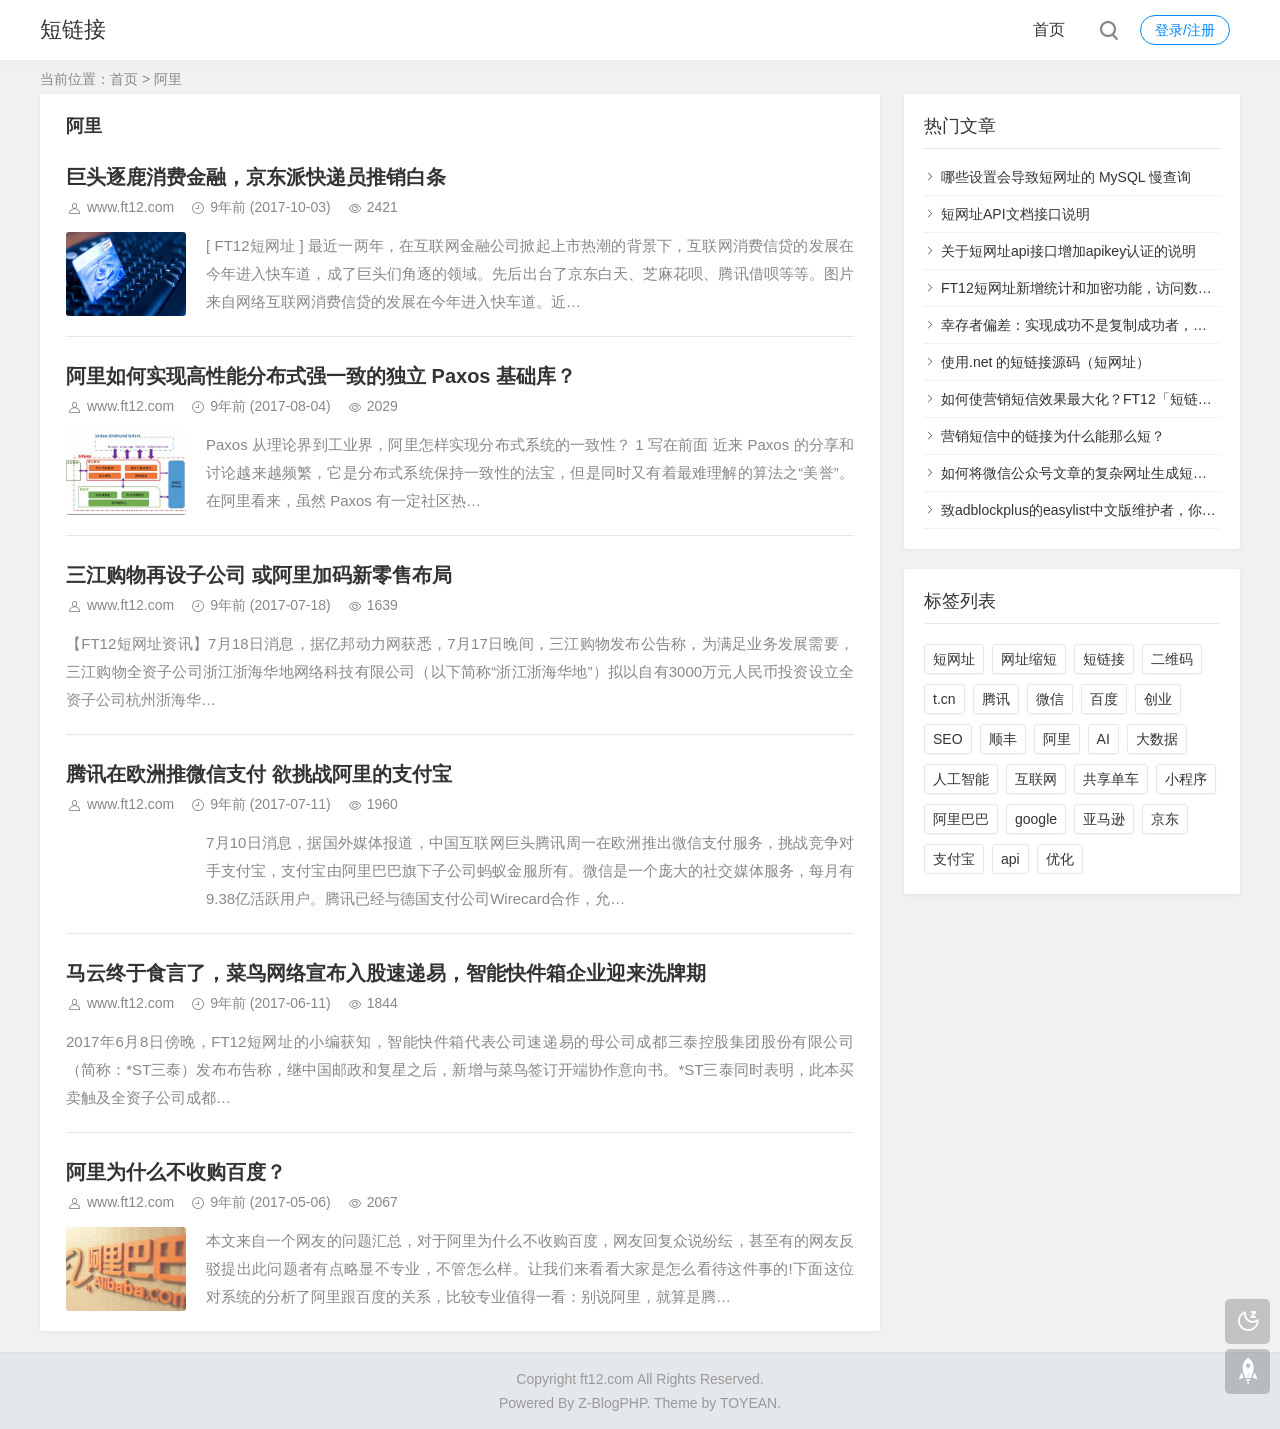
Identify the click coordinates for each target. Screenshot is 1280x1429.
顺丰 (1003, 739)
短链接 (73, 29)
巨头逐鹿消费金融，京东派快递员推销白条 (256, 177)
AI (1103, 739)
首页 (1049, 29)
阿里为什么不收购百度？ (176, 1172)
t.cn (944, 699)
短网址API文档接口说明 (1015, 214)
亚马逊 (1104, 819)
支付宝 (954, 859)
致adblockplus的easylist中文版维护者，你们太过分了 (1106, 510)
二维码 (1172, 659)
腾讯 (996, 699)
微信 (1050, 699)
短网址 (954, 659)
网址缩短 (1029, 659)
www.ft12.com (130, 207)
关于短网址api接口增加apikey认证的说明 (1068, 251)
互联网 (1036, 779)
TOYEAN (748, 1403)
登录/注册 (1185, 30)
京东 (1165, 819)
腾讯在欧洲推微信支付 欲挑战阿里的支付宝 (259, 774)
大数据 (1157, 739)
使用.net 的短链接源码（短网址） (1045, 362)
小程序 (1186, 779)
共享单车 (1111, 779)
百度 (1104, 699)
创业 (1158, 699)
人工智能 (961, 779)
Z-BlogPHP (612, 1403)
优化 (1060, 859)
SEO (948, 739)
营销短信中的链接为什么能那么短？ (1053, 436)
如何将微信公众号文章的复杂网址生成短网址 (1081, 473)
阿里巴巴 (961, 819)
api (1010, 859)
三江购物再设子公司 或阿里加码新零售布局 (259, 575)
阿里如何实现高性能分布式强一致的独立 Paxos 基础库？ (321, 376)
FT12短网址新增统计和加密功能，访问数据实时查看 (1104, 288)
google (1036, 819)
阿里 (1057, 739)
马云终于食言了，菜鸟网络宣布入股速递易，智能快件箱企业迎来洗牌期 (386, 973)
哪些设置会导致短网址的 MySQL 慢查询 (1066, 177)
